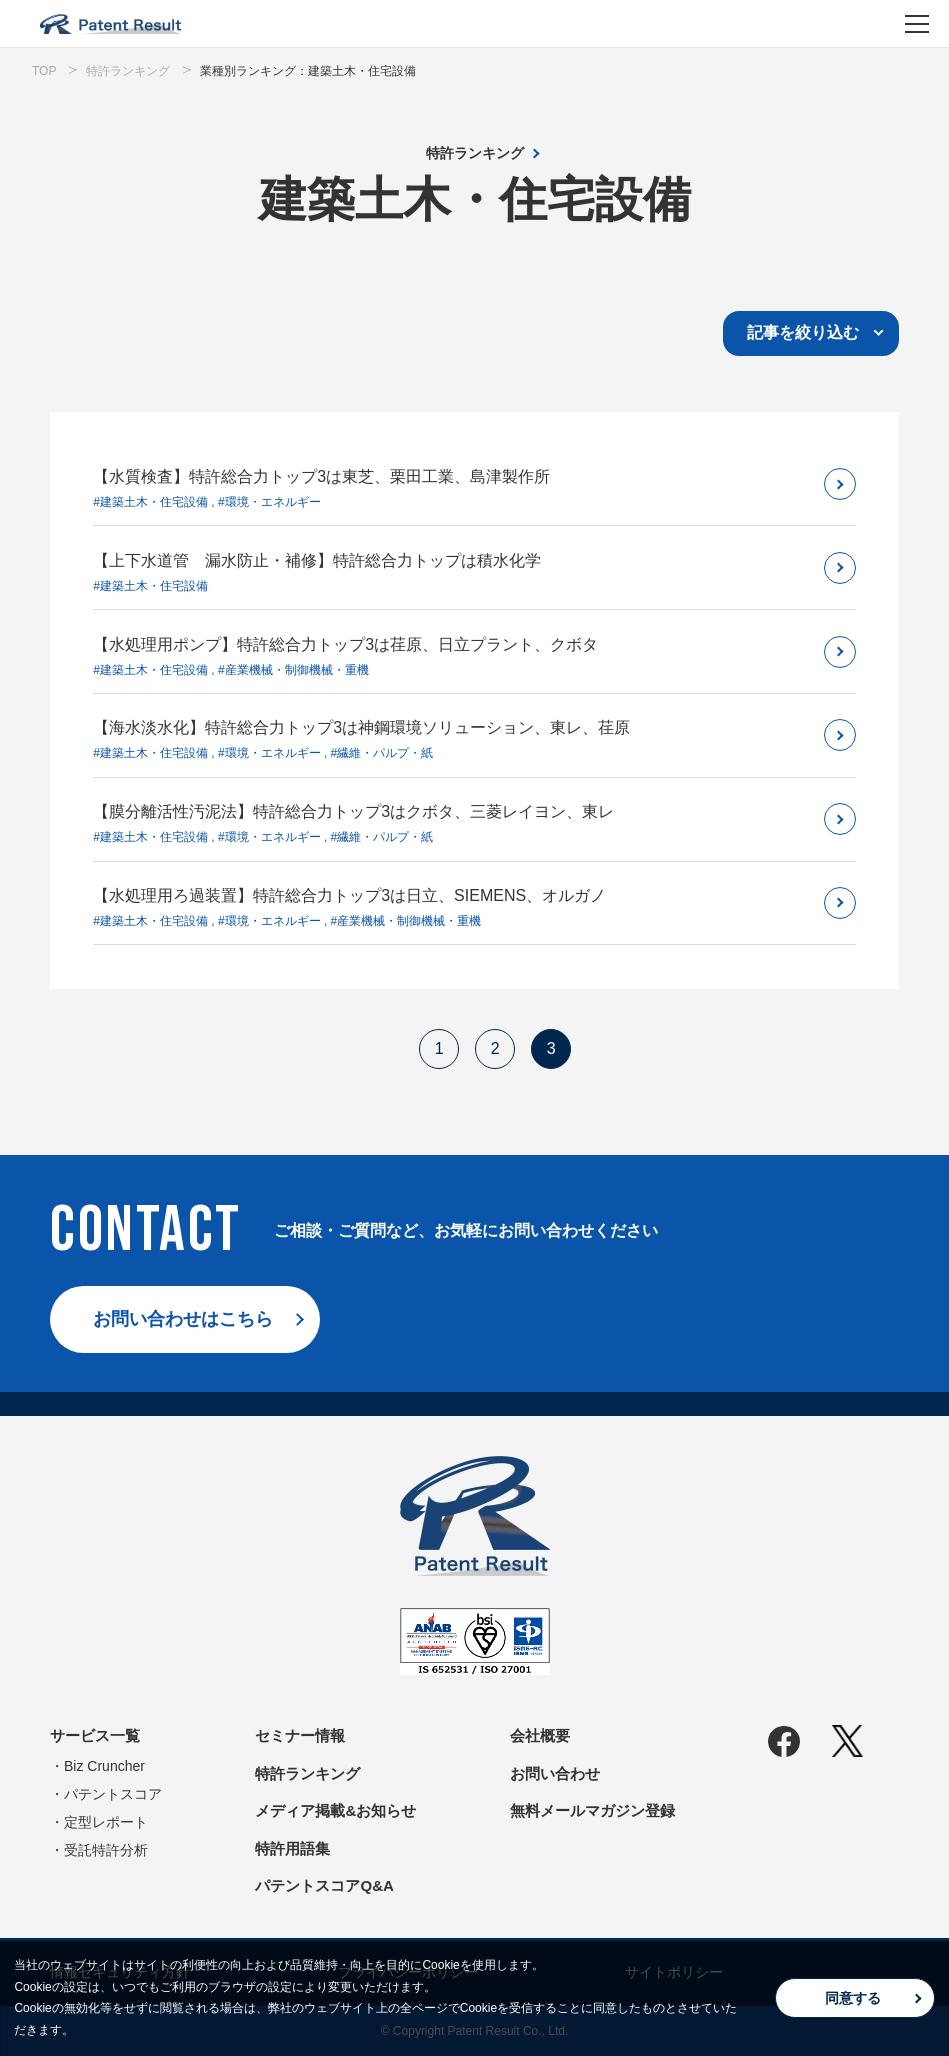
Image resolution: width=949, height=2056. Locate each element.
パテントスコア (113, 1794)
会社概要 (540, 1735)
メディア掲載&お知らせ (335, 1810)
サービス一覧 (95, 1735)
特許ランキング (475, 153)
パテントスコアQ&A (324, 1885)
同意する (853, 1998)
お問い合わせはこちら (183, 1319)
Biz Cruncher (104, 1766)
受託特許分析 (106, 1850)
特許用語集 (292, 1848)
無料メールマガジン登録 (592, 1810)
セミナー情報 (300, 1735)
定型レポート (106, 1822)
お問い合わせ (555, 1773)
